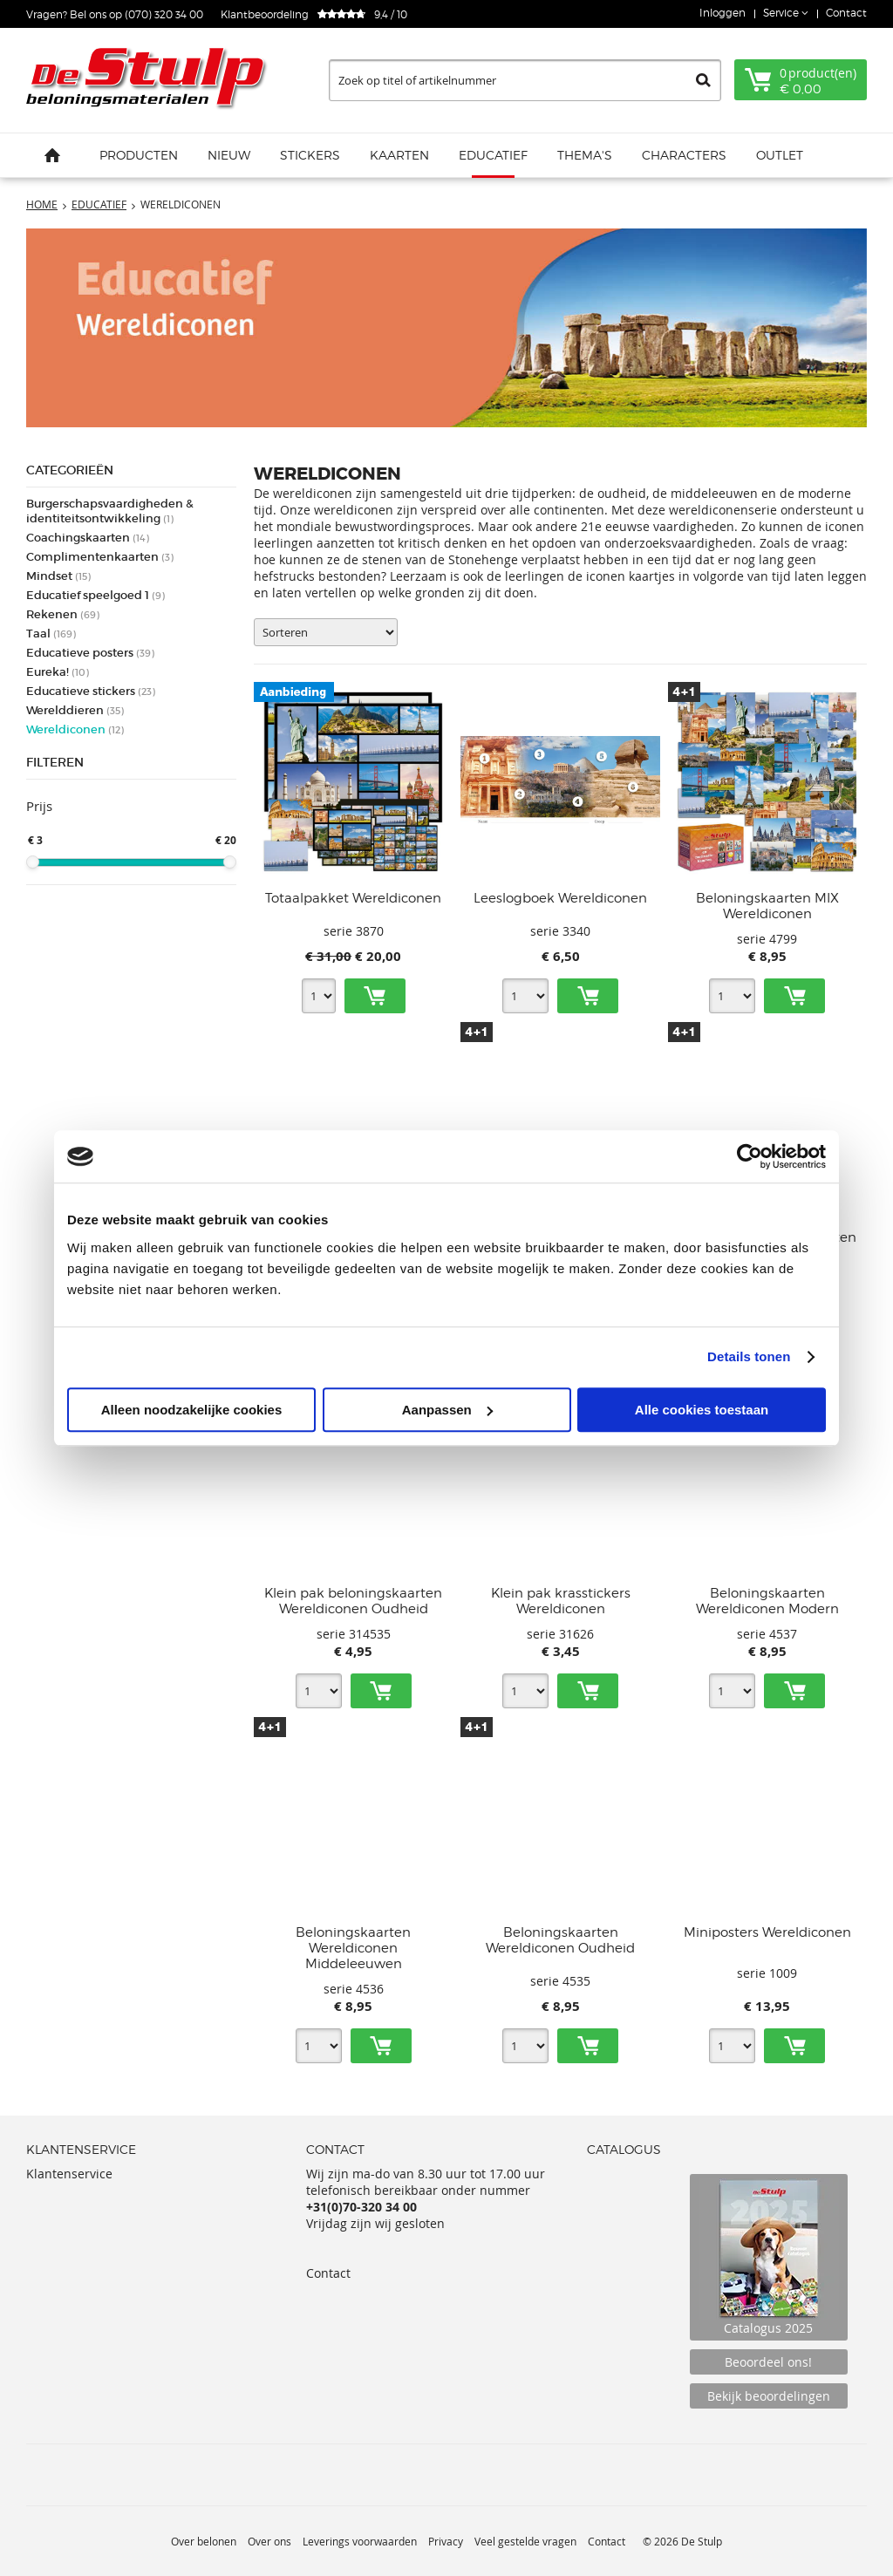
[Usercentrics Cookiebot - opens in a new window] (749, 1156)
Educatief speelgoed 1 (95, 595)
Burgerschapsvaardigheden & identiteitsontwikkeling (110, 511)
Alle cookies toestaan (701, 1409)
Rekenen (62, 614)
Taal (51, 633)
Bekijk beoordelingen (768, 2396)
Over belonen (203, 2541)
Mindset (58, 576)
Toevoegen (375, 995)
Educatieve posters (90, 652)
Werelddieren (75, 710)
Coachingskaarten (87, 537)
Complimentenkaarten (100, 556)
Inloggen (722, 12)
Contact (846, 12)
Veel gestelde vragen (525, 2541)
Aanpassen (447, 1409)
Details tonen (748, 1356)
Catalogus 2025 (769, 2257)
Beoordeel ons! (768, 2362)
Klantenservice (69, 2173)
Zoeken (703, 80)
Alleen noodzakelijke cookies (192, 1409)
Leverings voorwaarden (360, 2541)
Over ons (269, 2541)
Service (782, 12)
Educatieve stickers (90, 691)
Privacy (445, 2541)
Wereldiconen (75, 729)
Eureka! (57, 671)
